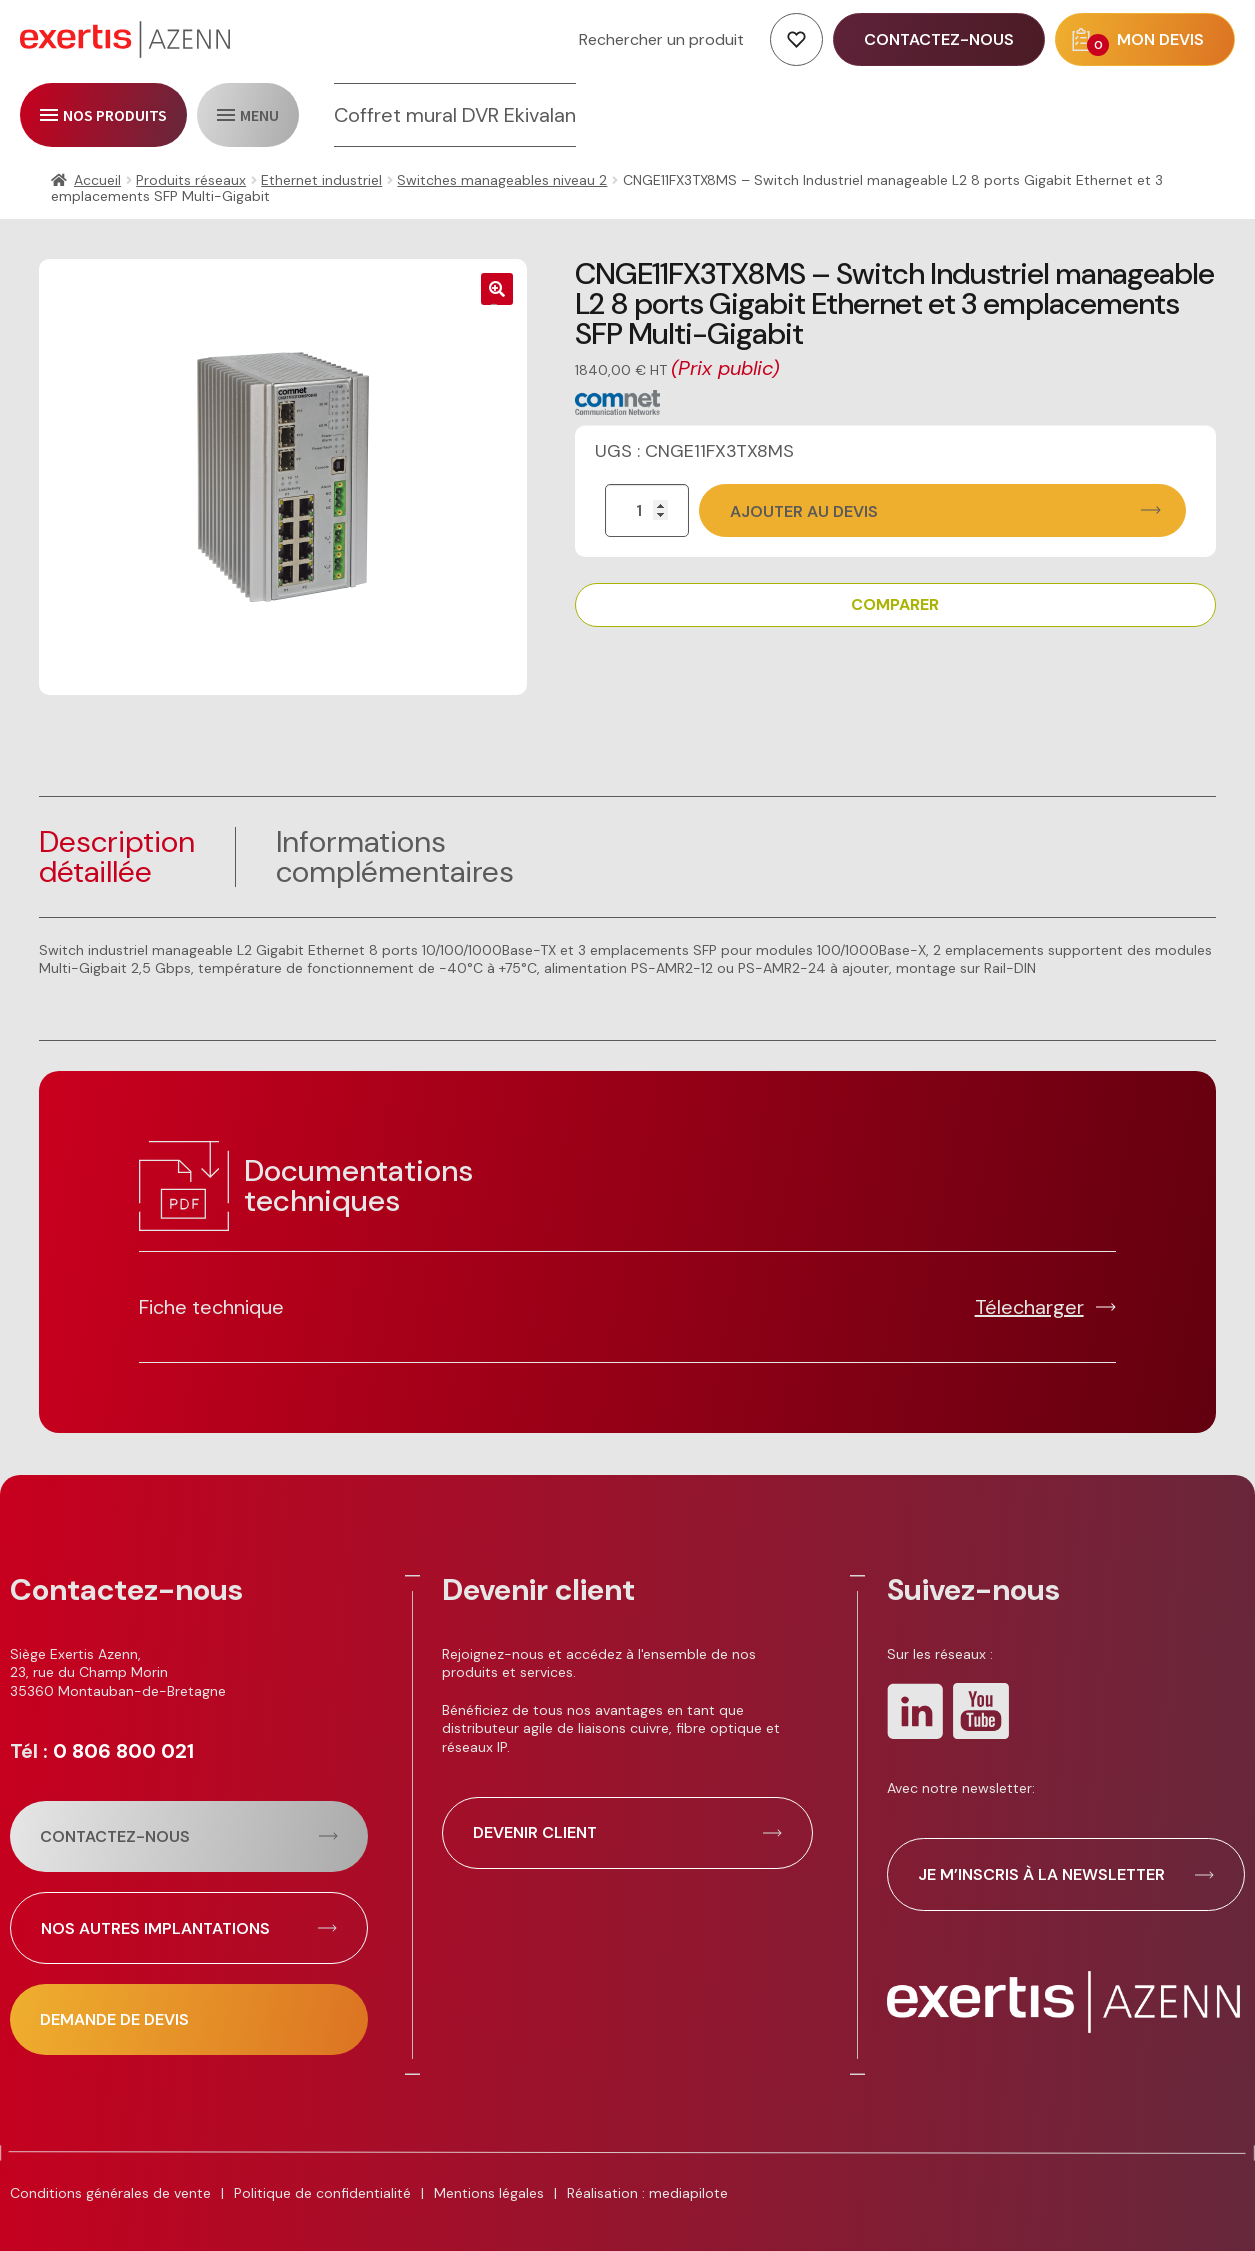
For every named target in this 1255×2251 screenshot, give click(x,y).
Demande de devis (114, 2019)
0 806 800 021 (123, 1751)
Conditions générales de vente (110, 2193)
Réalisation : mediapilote (647, 2193)
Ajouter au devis (804, 511)
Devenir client (535, 1832)
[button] (497, 289)
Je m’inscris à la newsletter (1041, 1874)
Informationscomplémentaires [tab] (395, 857)
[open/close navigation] (103, 115)
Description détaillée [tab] (117, 857)
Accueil (97, 180)
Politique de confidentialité (322, 2193)
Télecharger (1029, 1307)
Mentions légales (489, 2193)
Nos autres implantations (155, 1928)
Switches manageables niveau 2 (502, 180)
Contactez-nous (115, 1836)
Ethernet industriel (321, 180)
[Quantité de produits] (647, 510)
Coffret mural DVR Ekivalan (455, 115)
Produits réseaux (191, 180)
